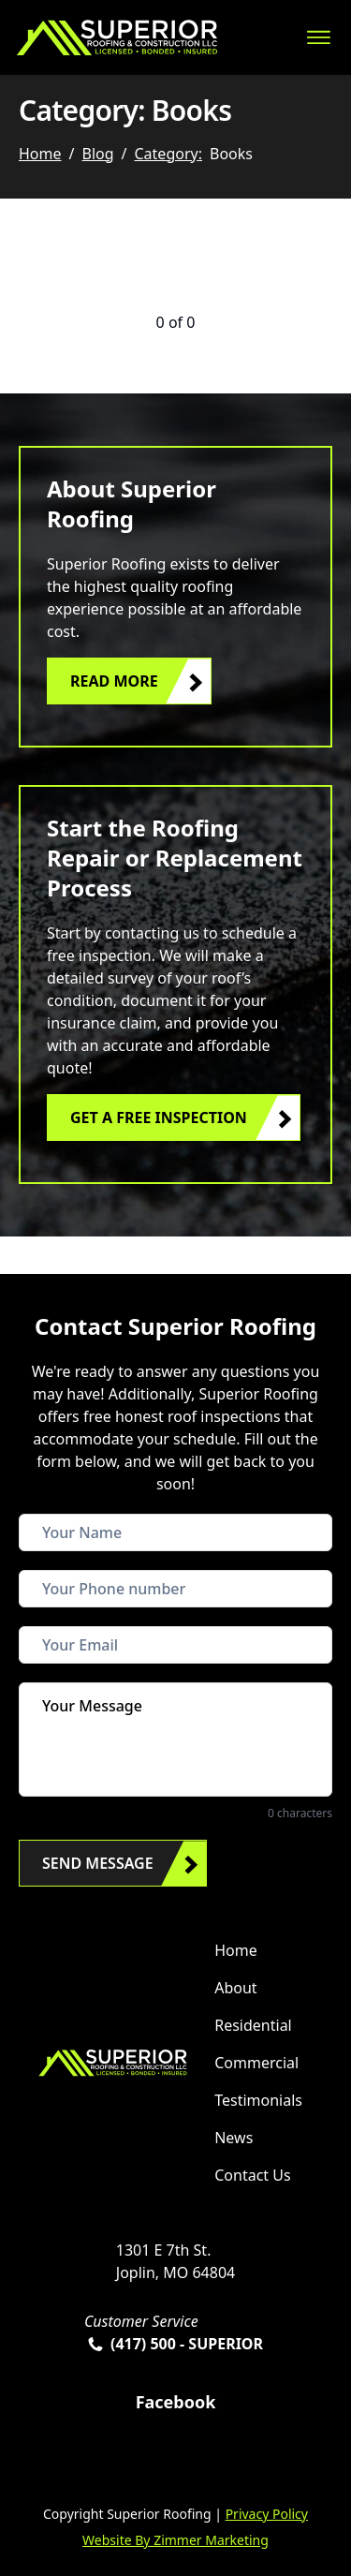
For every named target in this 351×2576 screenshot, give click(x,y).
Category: (168, 153)
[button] (129, 681)
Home (40, 153)
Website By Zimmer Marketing (175, 2540)
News (233, 2137)
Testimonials (258, 2100)
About (235, 1987)
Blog (97, 153)
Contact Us (252, 2175)
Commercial (256, 2062)
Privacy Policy (267, 2514)
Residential (253, 2025)
